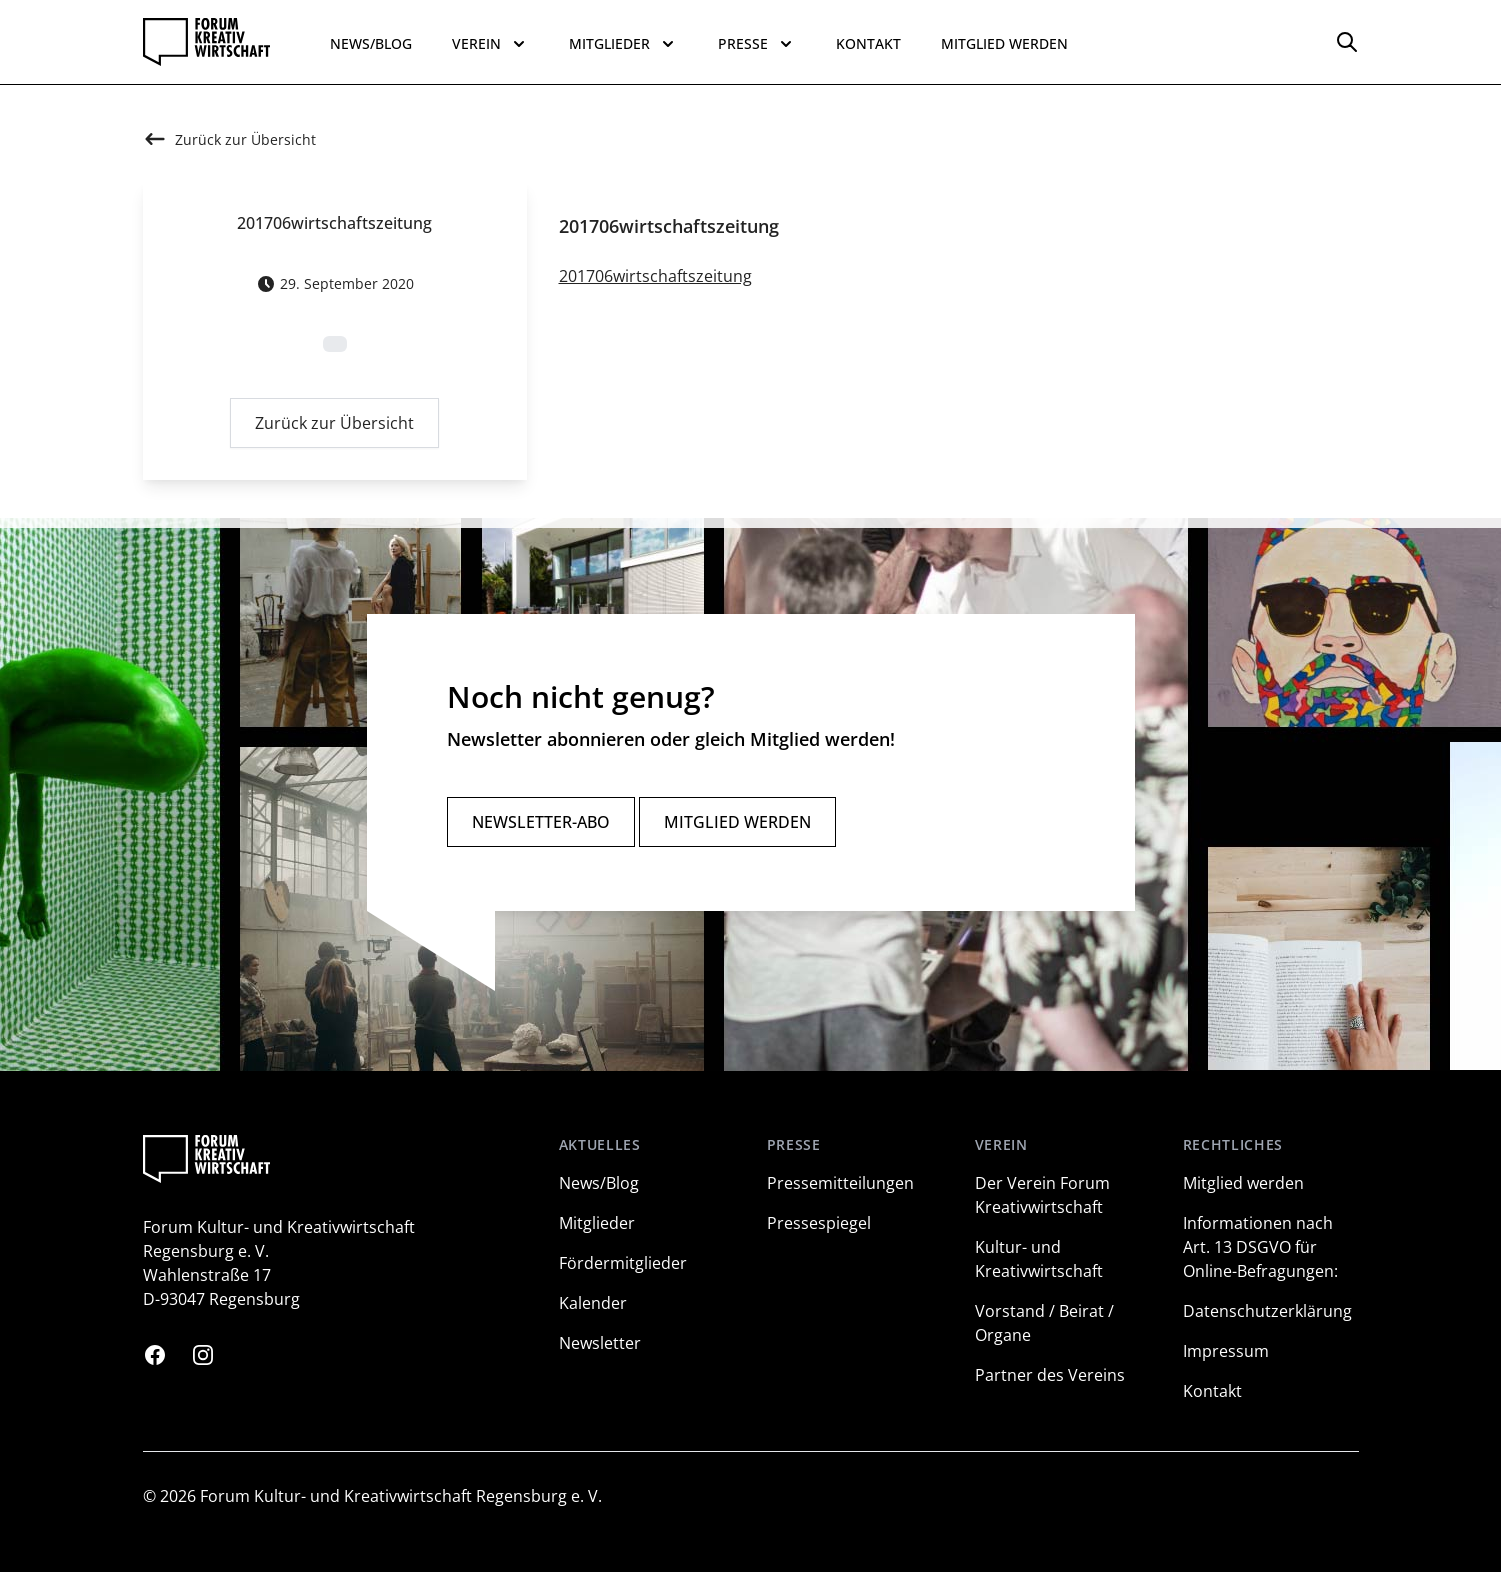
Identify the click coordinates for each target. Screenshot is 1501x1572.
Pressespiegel (819, 1223)
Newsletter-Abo (541, 822)
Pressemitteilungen (840, 1183)
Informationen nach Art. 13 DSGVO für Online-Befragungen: (1260, 1247)
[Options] (1347, 42)
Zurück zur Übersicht (334, 428)
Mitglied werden (1004, 43)
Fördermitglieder (623, 1263)
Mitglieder (597, 1223)
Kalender (593, 1303)
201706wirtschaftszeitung (655, 281)
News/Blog (371, 43)
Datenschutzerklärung (1267, 1311)
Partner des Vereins (1050, 1375)
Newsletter (600, 1343)
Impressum (1226, 1351)
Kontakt (868, 43)
